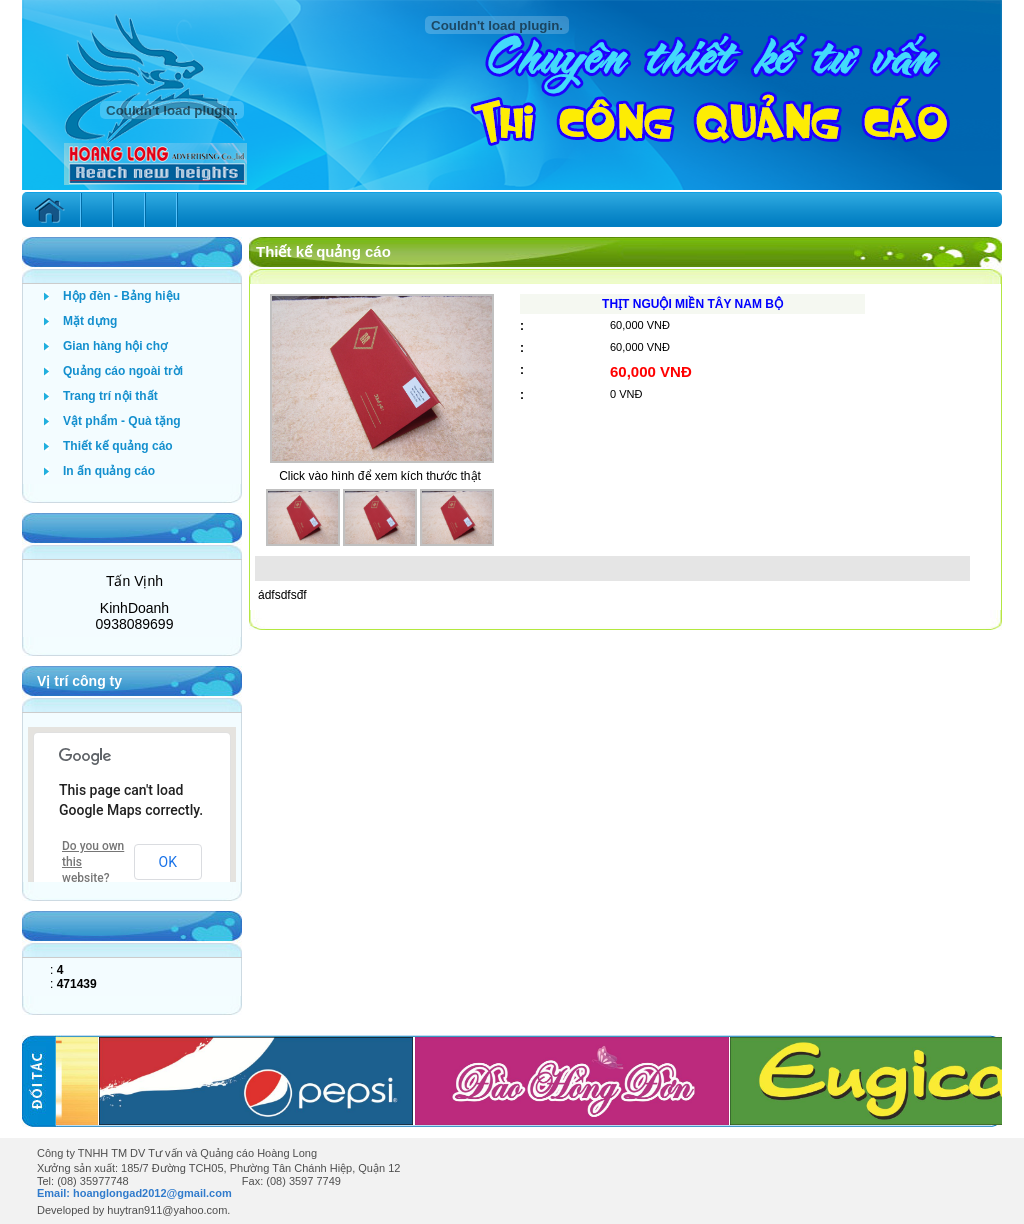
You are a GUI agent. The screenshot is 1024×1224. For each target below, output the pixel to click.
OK (168, 862)
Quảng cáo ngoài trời (123, 371)
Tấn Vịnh (134, 581)
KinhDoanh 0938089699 (135, 616)
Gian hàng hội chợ (115, 346)
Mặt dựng (90, 321)
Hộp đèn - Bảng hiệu (121, 296)
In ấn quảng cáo (109, 471)
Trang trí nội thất (110, 396)
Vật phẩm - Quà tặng (122, 421)
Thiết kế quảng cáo (118, 446)
